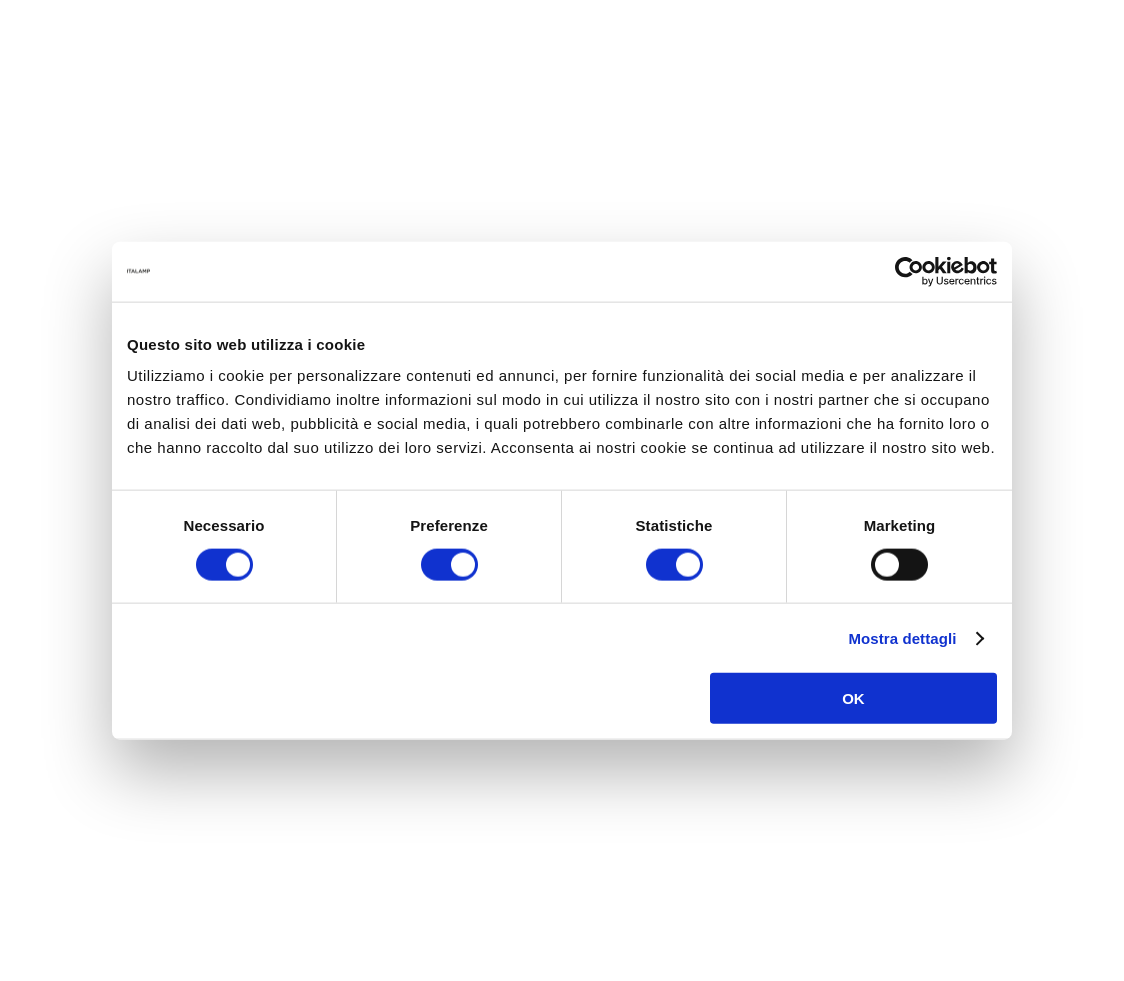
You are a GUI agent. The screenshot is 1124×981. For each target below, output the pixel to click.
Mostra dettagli (902, 637)
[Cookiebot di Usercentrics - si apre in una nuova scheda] (909, 271)
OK (853, 698)
